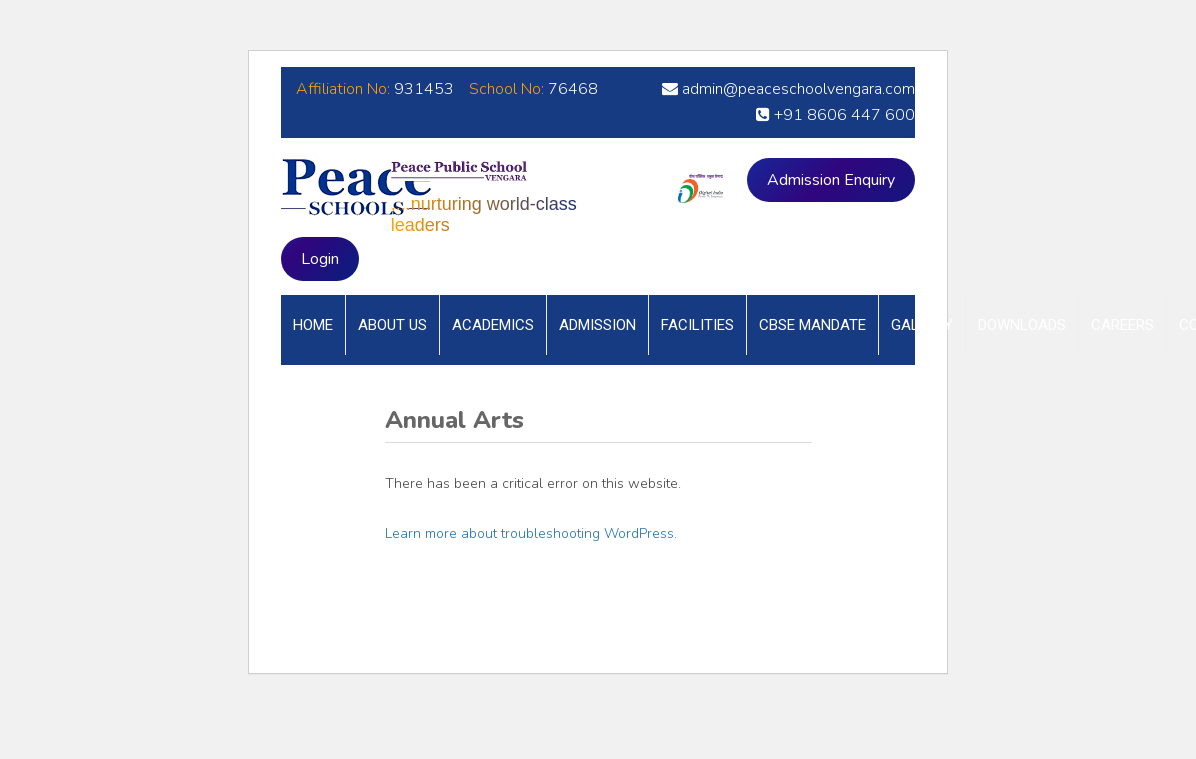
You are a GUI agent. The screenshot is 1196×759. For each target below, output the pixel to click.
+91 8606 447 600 (835, 115)
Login (320, 259)
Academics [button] (493, 325)
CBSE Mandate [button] (812, 325)
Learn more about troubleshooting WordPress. (531, 533)
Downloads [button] (1022, 325)
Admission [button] (597, 325)
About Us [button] (392, 325)
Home (313, 325)
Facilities (697, 325)
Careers (1122, 325)
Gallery (922, 325)
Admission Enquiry (831, 180)
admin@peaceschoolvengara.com (788, 89)
